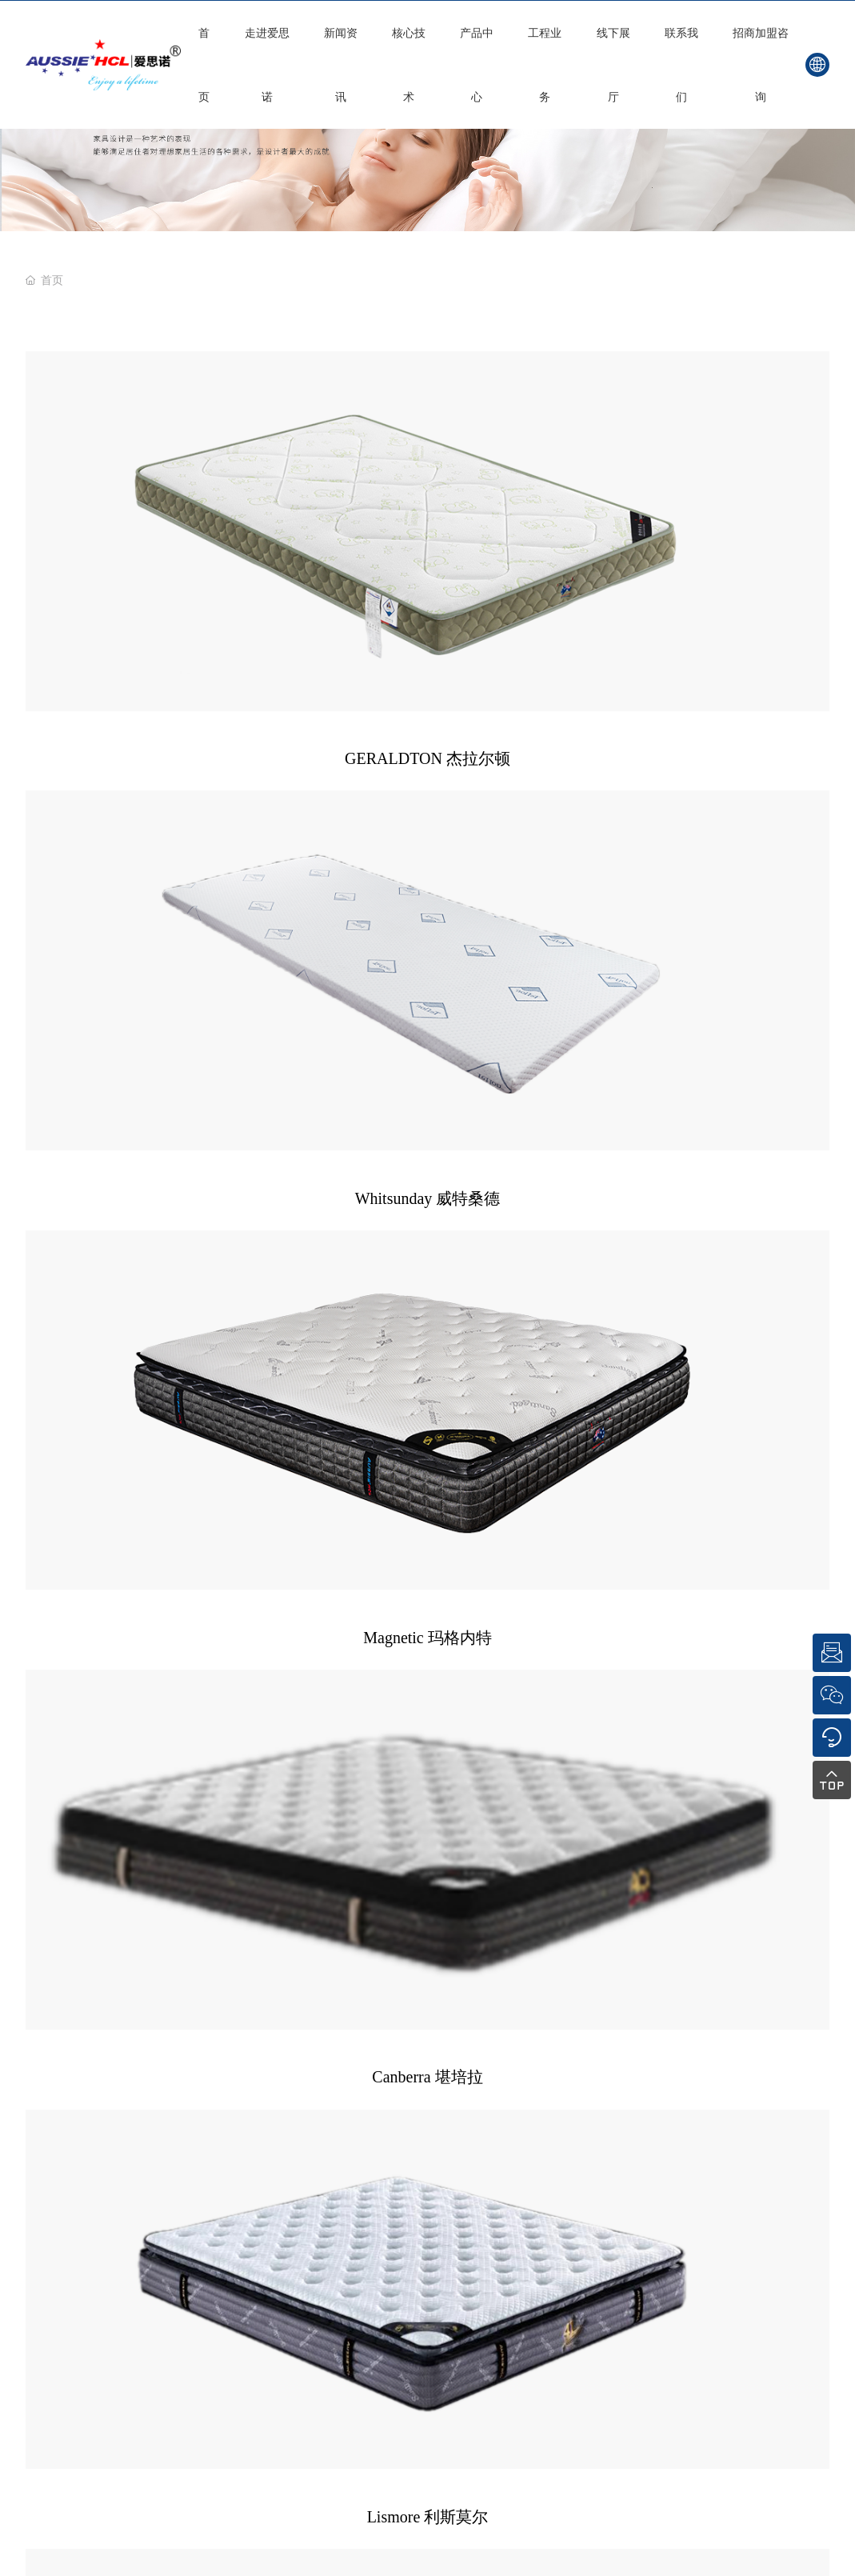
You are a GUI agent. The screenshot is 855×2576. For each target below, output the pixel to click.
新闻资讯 (341, 64)
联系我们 (681, 64)
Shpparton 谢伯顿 (709, 675)
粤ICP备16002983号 (457, 1511)
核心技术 (409, 64)
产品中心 (476, 64)
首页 (204, 64)
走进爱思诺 (267, 64)
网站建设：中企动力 (610, 1511)
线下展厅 (613, 64)
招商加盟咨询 (761, 64)
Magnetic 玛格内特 (709, 477)
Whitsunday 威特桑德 (428, 477)
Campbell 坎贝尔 (146, 873)
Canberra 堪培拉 (146, 675)
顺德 (675, 1511)
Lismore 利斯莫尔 (428, 675)
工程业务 (544, 64)
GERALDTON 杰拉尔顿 (146, 477)
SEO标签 (532, 1511)
